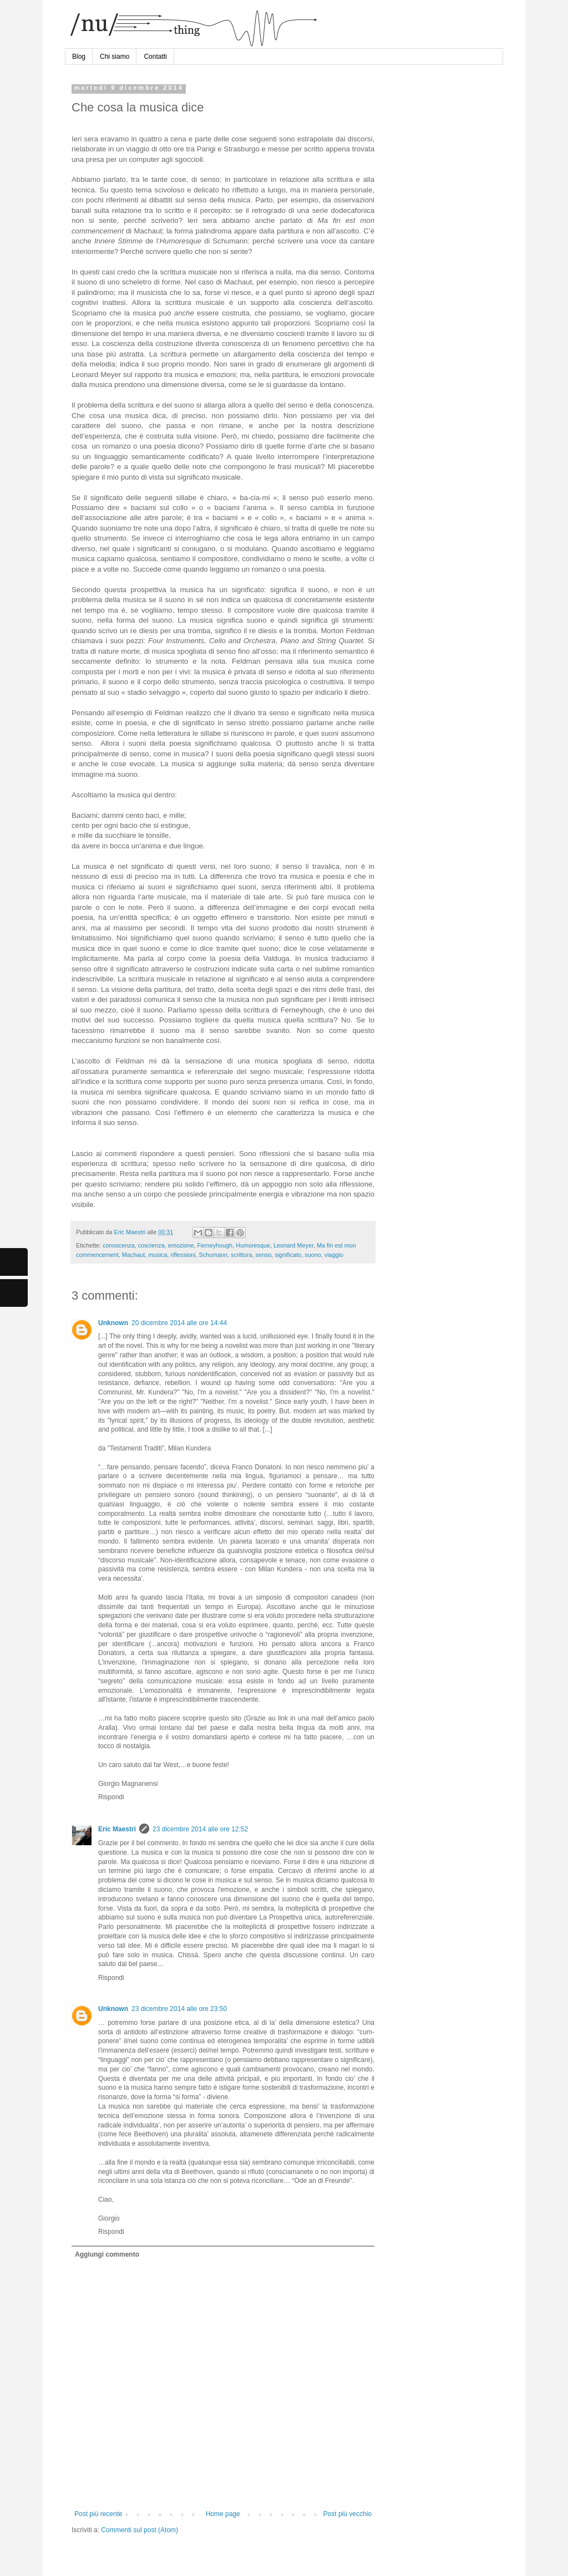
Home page (223, 2514)
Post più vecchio (347, 2514)
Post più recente (98, 2514)
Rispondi (111, 1797)
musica (157, 1254)
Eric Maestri (130, 1232)
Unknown (113, 1323)
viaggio (333, 1254)
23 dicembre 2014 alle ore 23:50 (179, 2009)
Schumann (213, 1254)
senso (263, 1254)
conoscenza (119, 1245)
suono (313, 1254)
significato (288, 1254)
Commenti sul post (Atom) (139, 2530)
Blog (78, 56)
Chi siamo (114, 56)
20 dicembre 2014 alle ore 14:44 (179, 1323)
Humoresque (253, 1245)
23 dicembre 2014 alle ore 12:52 (200, 1829)
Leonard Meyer (293, 1245)
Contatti (155, 56)
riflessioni (182, 1254)
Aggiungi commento (107, 2254)
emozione (181, 1245)
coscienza (151, 1245)
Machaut (133, 1254)
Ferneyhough (214, 1245)
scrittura (241, 1254)
